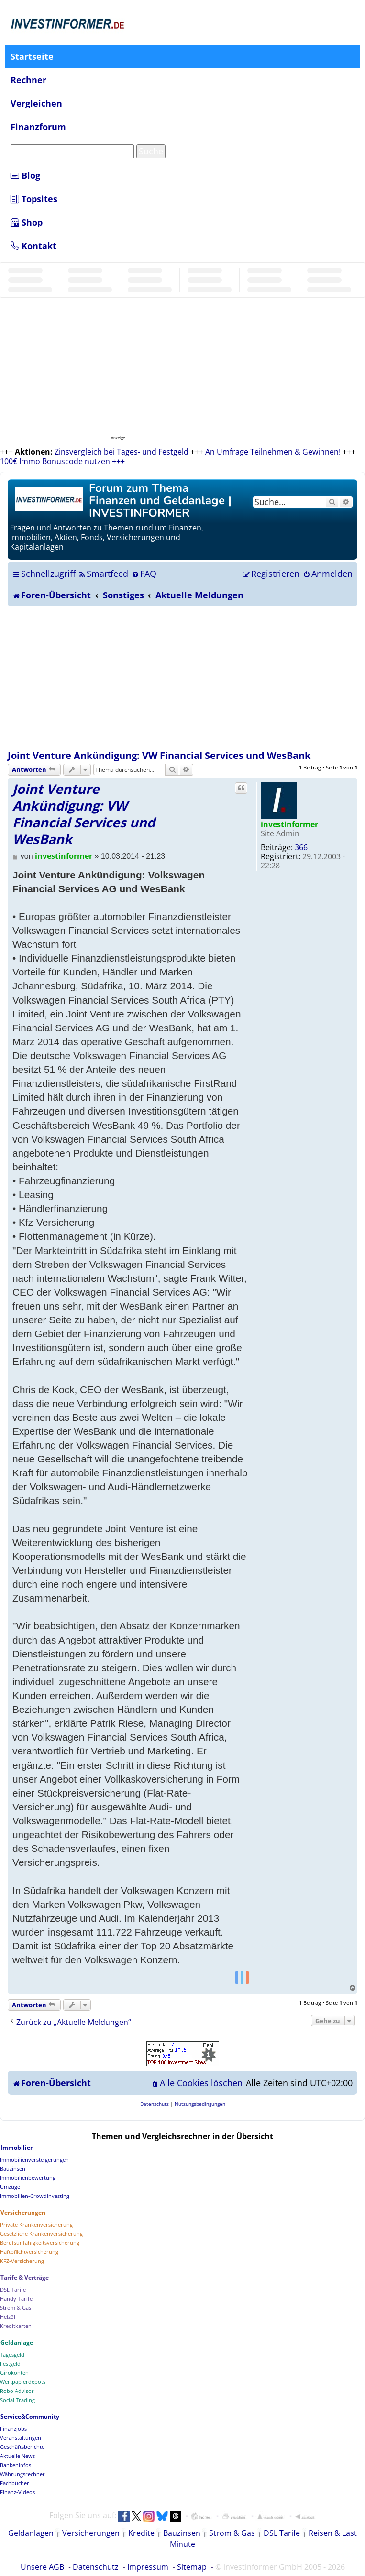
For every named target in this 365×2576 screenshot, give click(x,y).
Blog (25, 175)
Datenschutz (96, 2567)
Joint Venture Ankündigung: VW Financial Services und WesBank (159, 755)
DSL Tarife (282, 2533)
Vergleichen (36, 103)
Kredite (141, 2533)
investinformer (289, 824)
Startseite (32, 56)
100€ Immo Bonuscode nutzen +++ (62, 461)
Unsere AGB (42, 2567)
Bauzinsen (181, 2533)
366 (301, 847)
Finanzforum (38, 126)
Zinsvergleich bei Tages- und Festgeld (121, 451)
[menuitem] (103, 573)
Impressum (147, 2567)
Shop (27, 222)
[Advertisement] (182, 678)
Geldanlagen (31, 2533)
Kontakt (33, 245)
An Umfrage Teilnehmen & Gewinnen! (273, 451)
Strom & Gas (232, 2533)
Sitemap (192, 2567)
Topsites (34, 199)
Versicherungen (91, 2533)
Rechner (28, 80)
